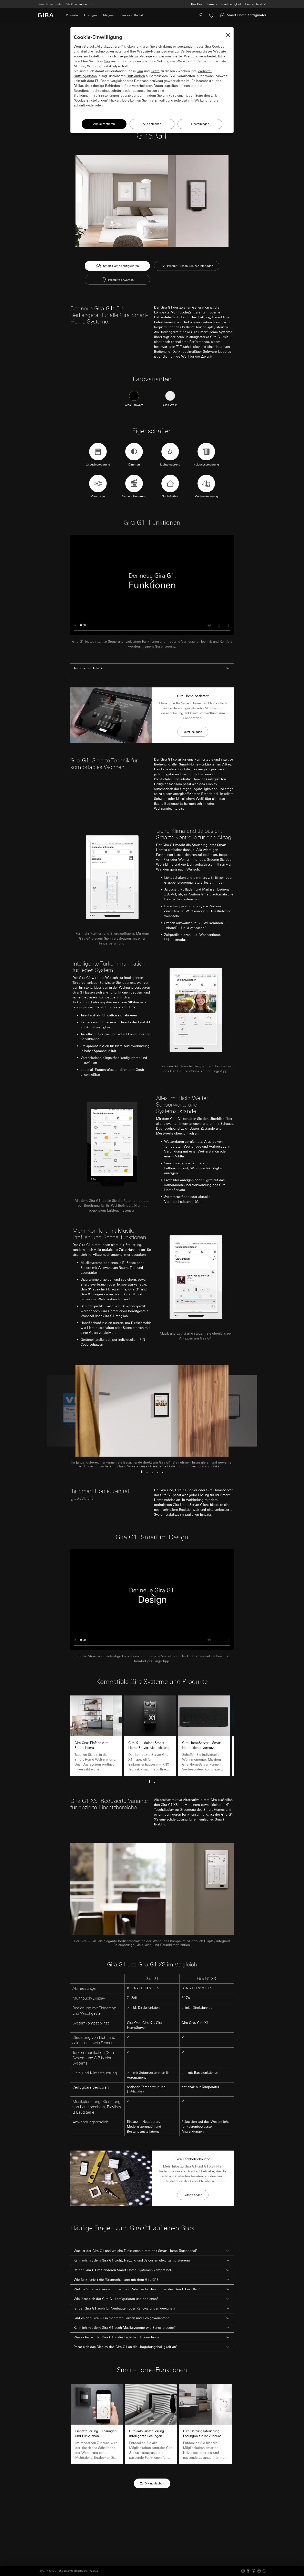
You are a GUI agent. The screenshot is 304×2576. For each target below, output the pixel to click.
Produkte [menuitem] (72, 15)
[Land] (255, 4)
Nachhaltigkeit (231, 4)
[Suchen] (200, 15)
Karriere (212, 4)
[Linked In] (254, 2571)
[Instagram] (243, 2571)
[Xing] (259, 2571)
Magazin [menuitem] (108, 15)
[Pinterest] (264, 2571)
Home (41, 2570)
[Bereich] (78, 4)
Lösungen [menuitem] (90, 15)
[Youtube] (248, 2571)
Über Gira (196, 4)
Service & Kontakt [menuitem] (133, 15)
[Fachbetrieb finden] (211, 15)
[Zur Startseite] (46, 15)
